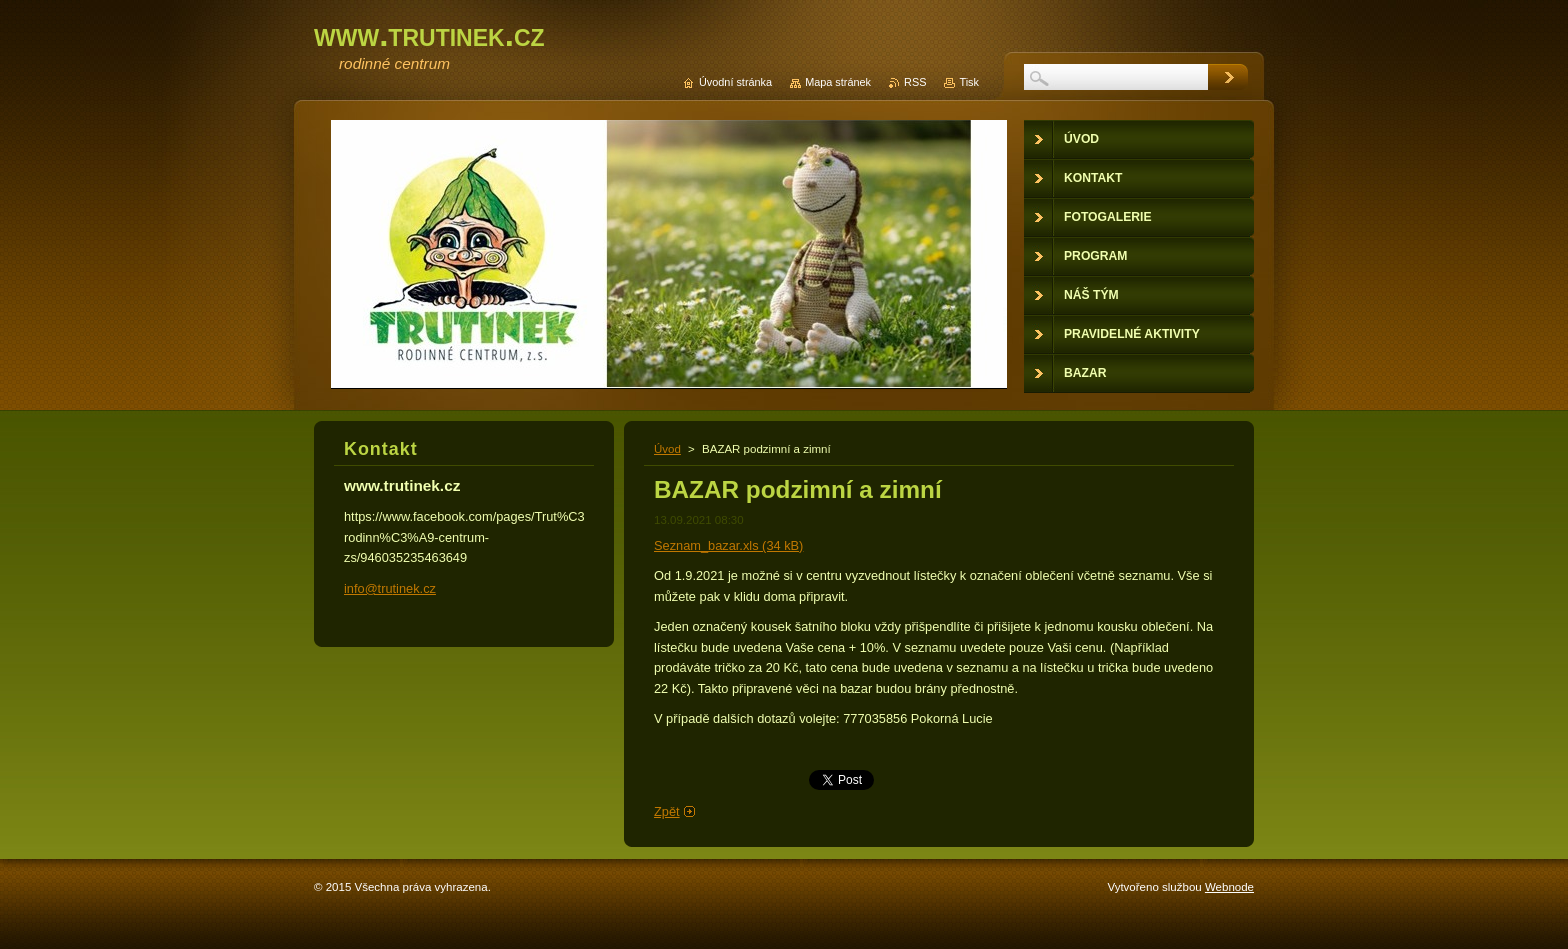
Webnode (1229, 887)
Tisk (969, 82)
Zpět (667, 811)
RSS (915, 82)
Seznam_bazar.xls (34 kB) (728, 545)
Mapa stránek (838, 82)
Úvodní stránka (735, 82)
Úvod (667, 449)
